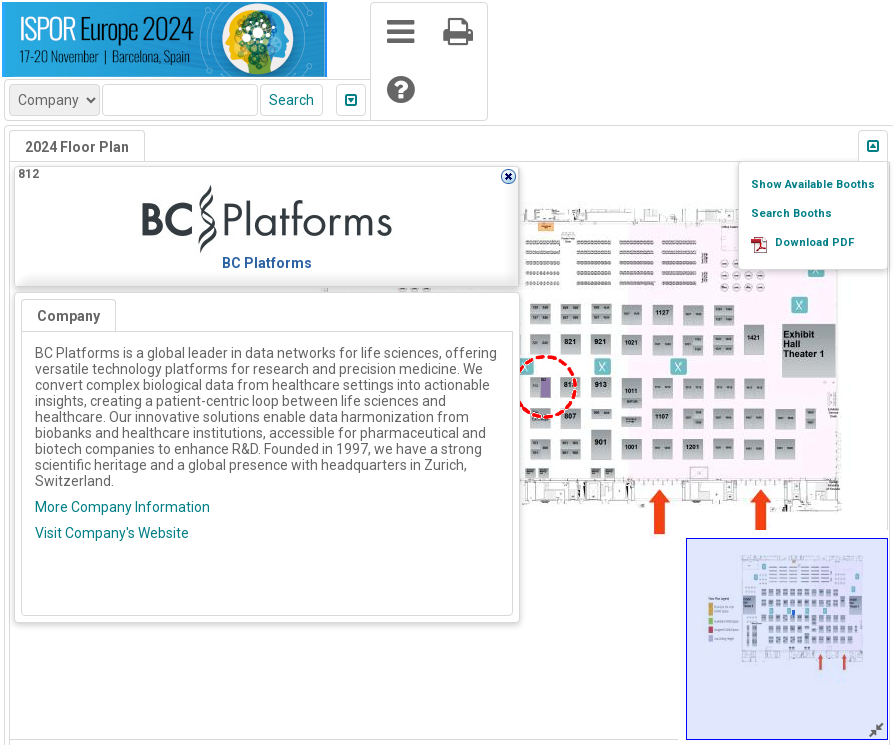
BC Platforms (267, 263)
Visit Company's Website (112, 533)
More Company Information (122, 507)
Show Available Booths (813, 184)
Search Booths (791, 213)
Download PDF (814, 242)
